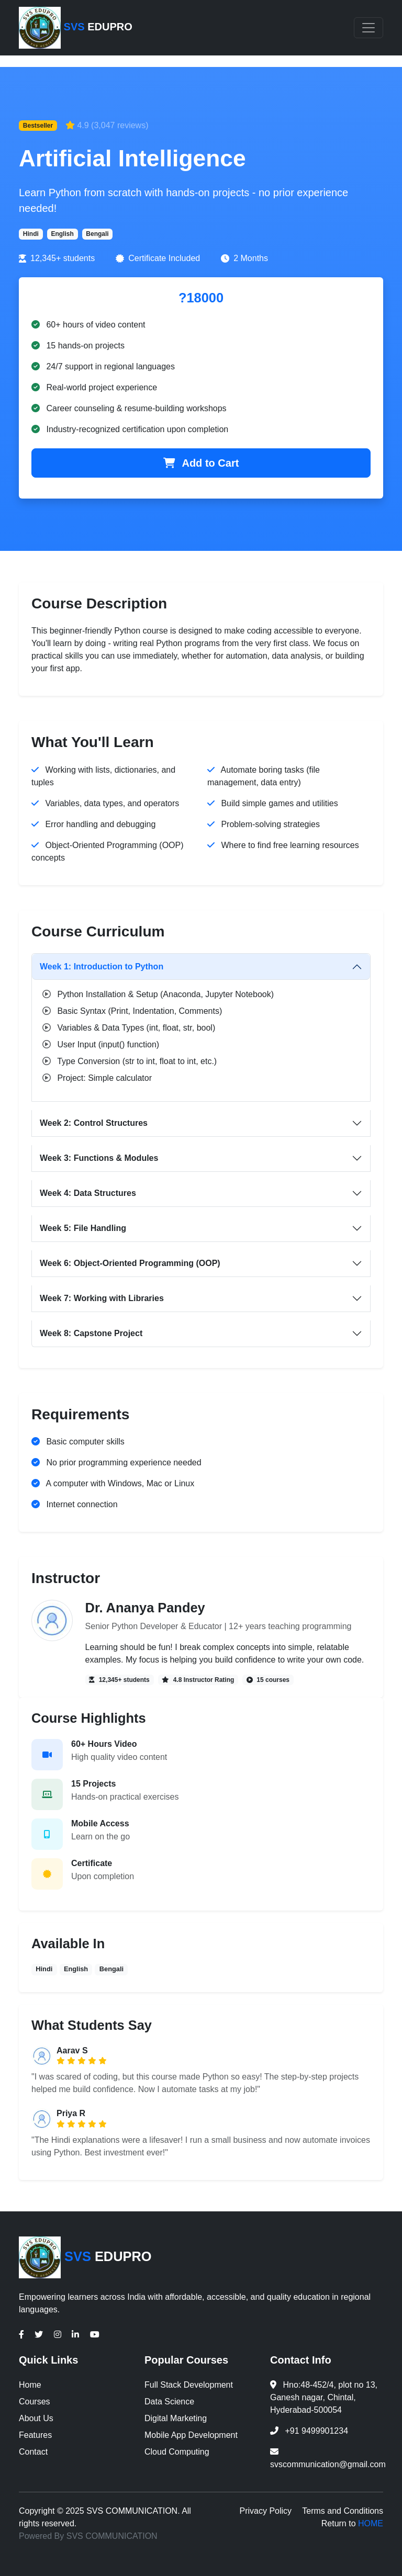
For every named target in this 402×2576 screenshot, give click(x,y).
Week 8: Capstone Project (91, 1333)
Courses (34, 2401)
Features (35, 2435)
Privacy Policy (266, 2510)
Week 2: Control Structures (94, 1122)
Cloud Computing (176, 2451)
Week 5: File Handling (83, 1228)
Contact (33, 2451)
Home (30, 2384)
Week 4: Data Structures (88, 1193)
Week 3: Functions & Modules (99, 1158)
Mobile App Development (191, 2435)
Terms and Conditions (342, 2510)
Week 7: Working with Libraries (102, 1298)
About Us (36, 2418)
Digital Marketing (175, 2418)
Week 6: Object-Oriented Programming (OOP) (130, 1263)
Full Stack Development (188, 2384)
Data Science (169, 2401)
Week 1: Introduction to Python (101, 966)
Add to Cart (201, 463)
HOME (370, 2523)
